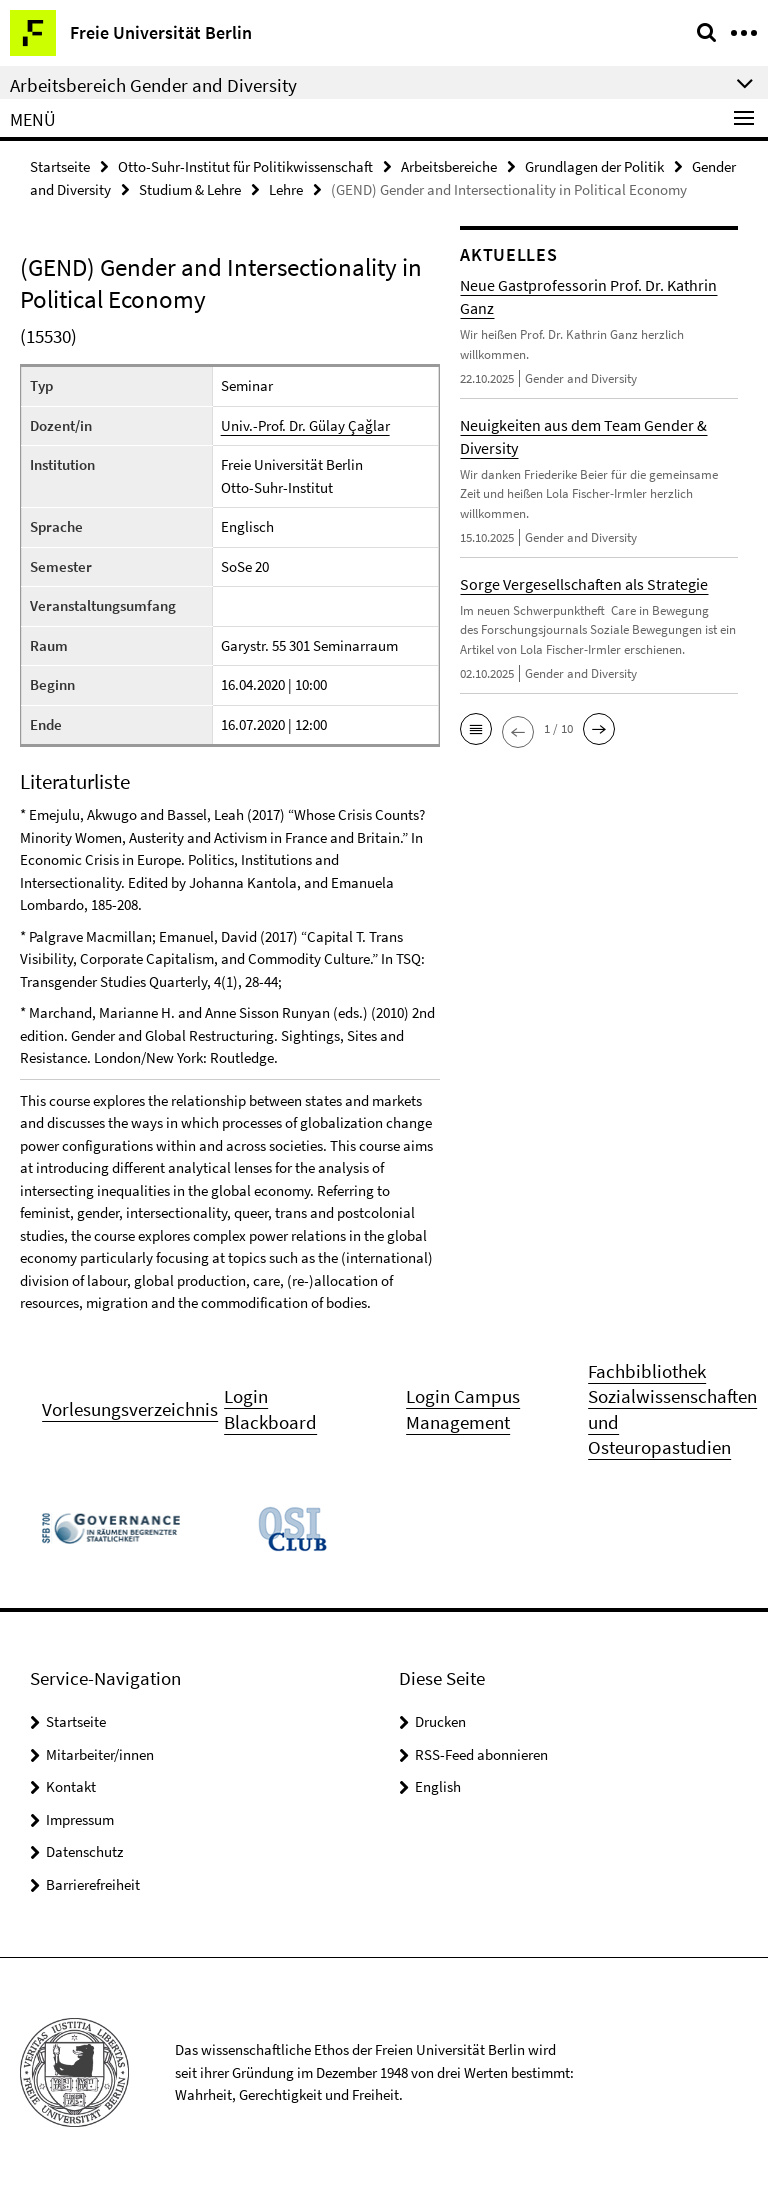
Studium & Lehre (190, 189)
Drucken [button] (440, 1721)
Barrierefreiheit (93, 1884)
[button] (476, 729)
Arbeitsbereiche (449, 166)
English (438, 1786)
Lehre (286, 189)
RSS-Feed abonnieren (481, 1754)
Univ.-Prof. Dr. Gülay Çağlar (305, 425)
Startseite (60, 166)
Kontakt (71, 1786)
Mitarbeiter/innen (100, 1754)
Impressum (80, 1819)
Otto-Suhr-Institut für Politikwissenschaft (245, 166)
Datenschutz (84, 1851)
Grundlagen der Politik (594, 166)
